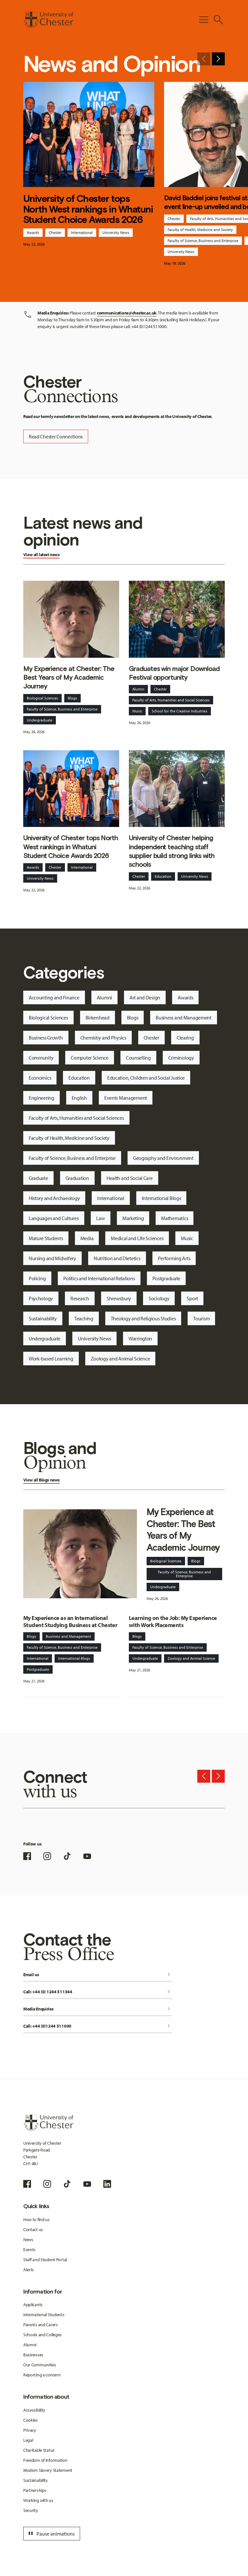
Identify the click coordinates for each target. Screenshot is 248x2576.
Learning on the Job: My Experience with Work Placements (173, 1621)
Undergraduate (39, 720)
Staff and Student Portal (45, 2259)
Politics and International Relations (99, 1278)
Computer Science (89, 1057)
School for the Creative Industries (179, 711)
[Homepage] (48, 20)
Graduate (38, 1178)
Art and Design (144, 997)
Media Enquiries (97, 2009)
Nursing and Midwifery (52, 1258)
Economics (40, 1077)
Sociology (159, 1298)
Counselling (138, 1057)
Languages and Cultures (54, 1218)
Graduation (77, 1178)
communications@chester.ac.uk (127, 313)
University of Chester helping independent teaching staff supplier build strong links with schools (171, 851)
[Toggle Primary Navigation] (203, 19)
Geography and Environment (163, 1158)
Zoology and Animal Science (120, 1358)
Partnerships (34, 2490)
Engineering (41, 1098)
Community (41, 1057)
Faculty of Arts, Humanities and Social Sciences (171, 700)
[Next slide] (218, 58)
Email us (97, 1975)
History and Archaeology (54, 1198)
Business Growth (46, 1037)
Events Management (125, 1098)
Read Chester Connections (56, 436)
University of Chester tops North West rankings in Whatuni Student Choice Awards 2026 (88, 209)
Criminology (181, 1057)
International (82, 232)
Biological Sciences (42, 698)
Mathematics (174, 1218)
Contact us (33, 2229)
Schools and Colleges (42, 2335)
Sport (192, 1298)
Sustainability (43, 1318)
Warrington (140, 1338)
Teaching (83, 1318)
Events (29, 2249)
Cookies (30, 2420)
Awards (33, 232)
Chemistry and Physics (103, 1037)
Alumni (138, 689)
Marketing (133, 1218)
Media (87, 1238)
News (28, 2239)
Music (137, 711)
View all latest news (41, 554)
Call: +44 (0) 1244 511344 (97, 1992)
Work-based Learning (51, 1358)
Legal (28, 2440)
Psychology (41, 1298)
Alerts (28, 2270)
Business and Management (184, 1017)
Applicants (33, 2304)
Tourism (201, 1318)
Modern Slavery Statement (47, 2470)
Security (30, 2510)
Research (79, 1298)
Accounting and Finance (54, 997)
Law (100, 1218)
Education (163, 876)
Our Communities (39, 2365)
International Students (44, 2314)
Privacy (29, 2430)
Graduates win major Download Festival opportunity (174, 673)
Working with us (38, 2500)
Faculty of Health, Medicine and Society (200, 229)
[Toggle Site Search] (218, 19)
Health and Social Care (130, 1178)
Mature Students (46, 1238)
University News (115, 232)
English (79, 1098)
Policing (37, 1278)
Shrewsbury (119, 1298)
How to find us (36, 2219)
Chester (55, 232)
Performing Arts (174, 1258)
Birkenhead (97, 1017)
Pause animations (51, 2533)
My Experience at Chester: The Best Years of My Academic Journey (69, 677)
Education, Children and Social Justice (146, 1077)
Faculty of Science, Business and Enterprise (203, 240)
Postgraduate (166, 1278)
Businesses (33, 2355)
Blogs (72, 698)
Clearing (185, 1037)
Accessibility (34, 2410)
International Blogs (161, 1198)
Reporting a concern (42, 2375)
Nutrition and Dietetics (117, 1258)
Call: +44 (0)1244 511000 (97, 2026)
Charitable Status (39, 2450)
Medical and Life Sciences (137, 1238)
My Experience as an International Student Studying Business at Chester (70, 1621)
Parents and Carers (40, 2325)
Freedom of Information (45, 2460)
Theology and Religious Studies (143, 1318)
